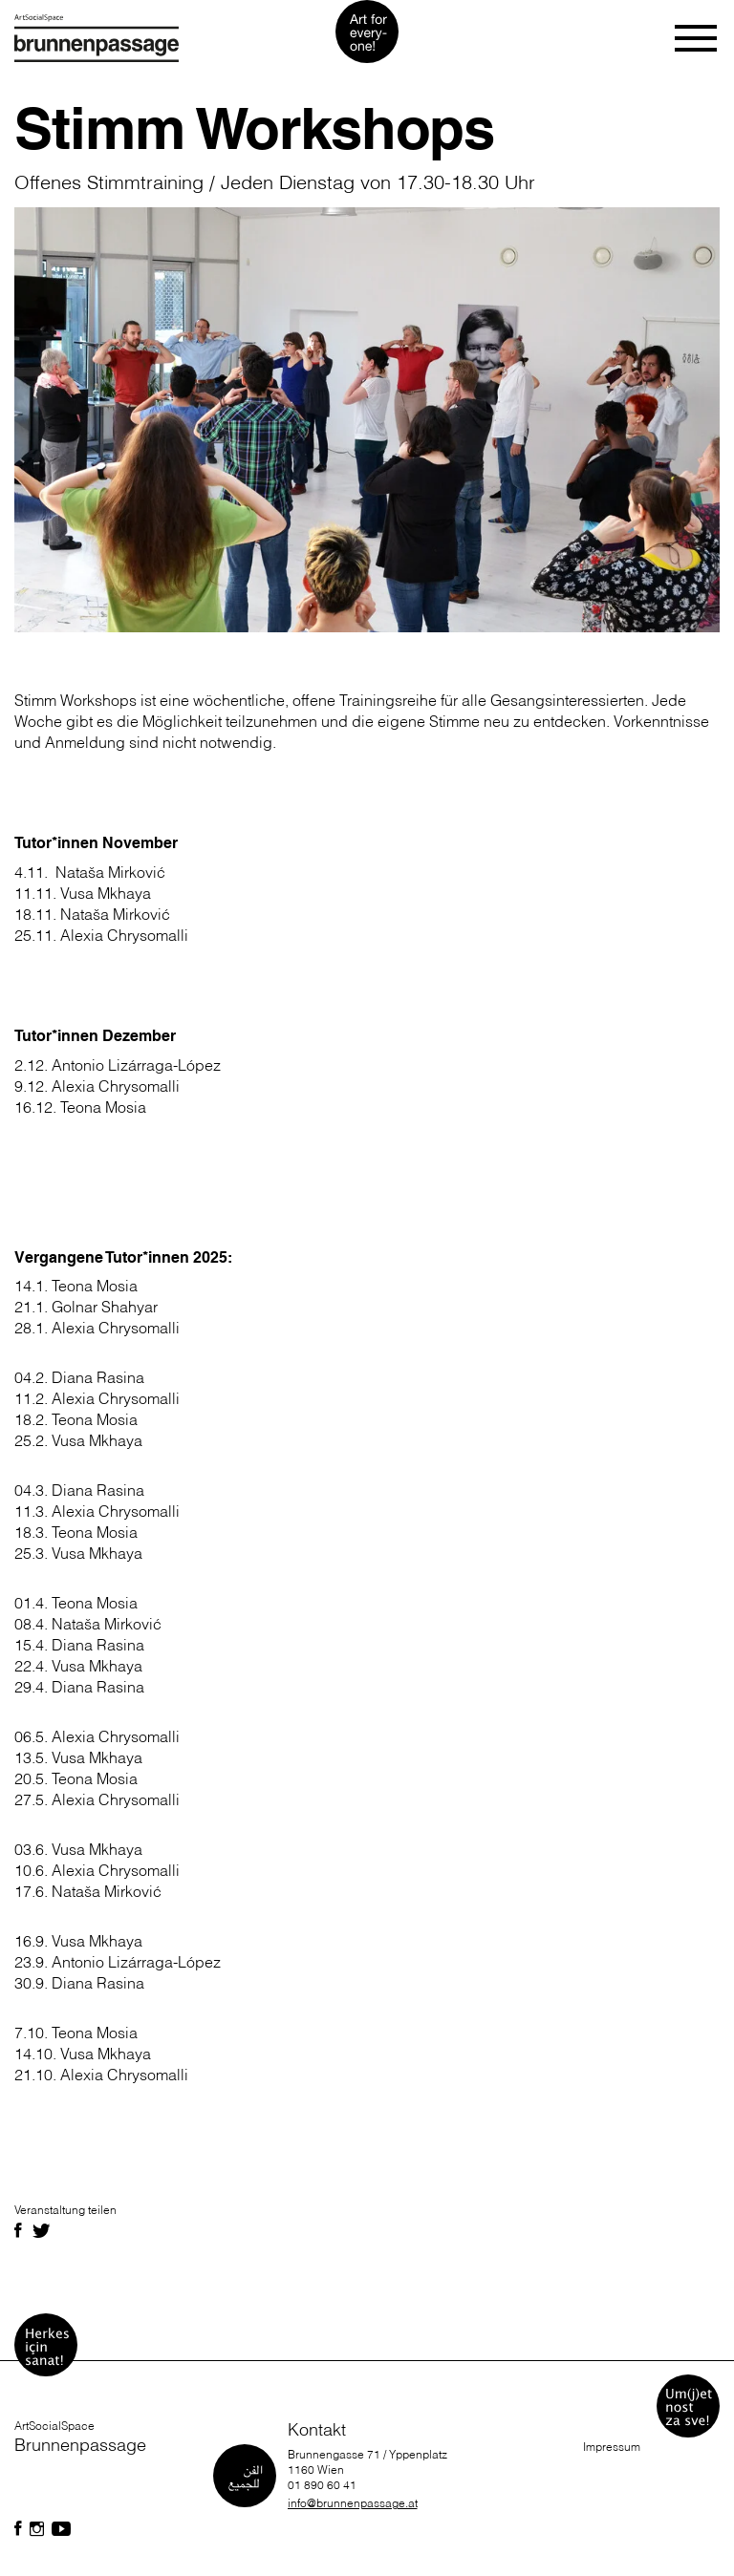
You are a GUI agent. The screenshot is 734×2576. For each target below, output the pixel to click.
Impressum (611, 2446)
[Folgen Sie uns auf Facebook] (18, 2529)
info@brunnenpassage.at (353, 2503)
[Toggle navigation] (697, 38)
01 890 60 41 (322, 2485)
